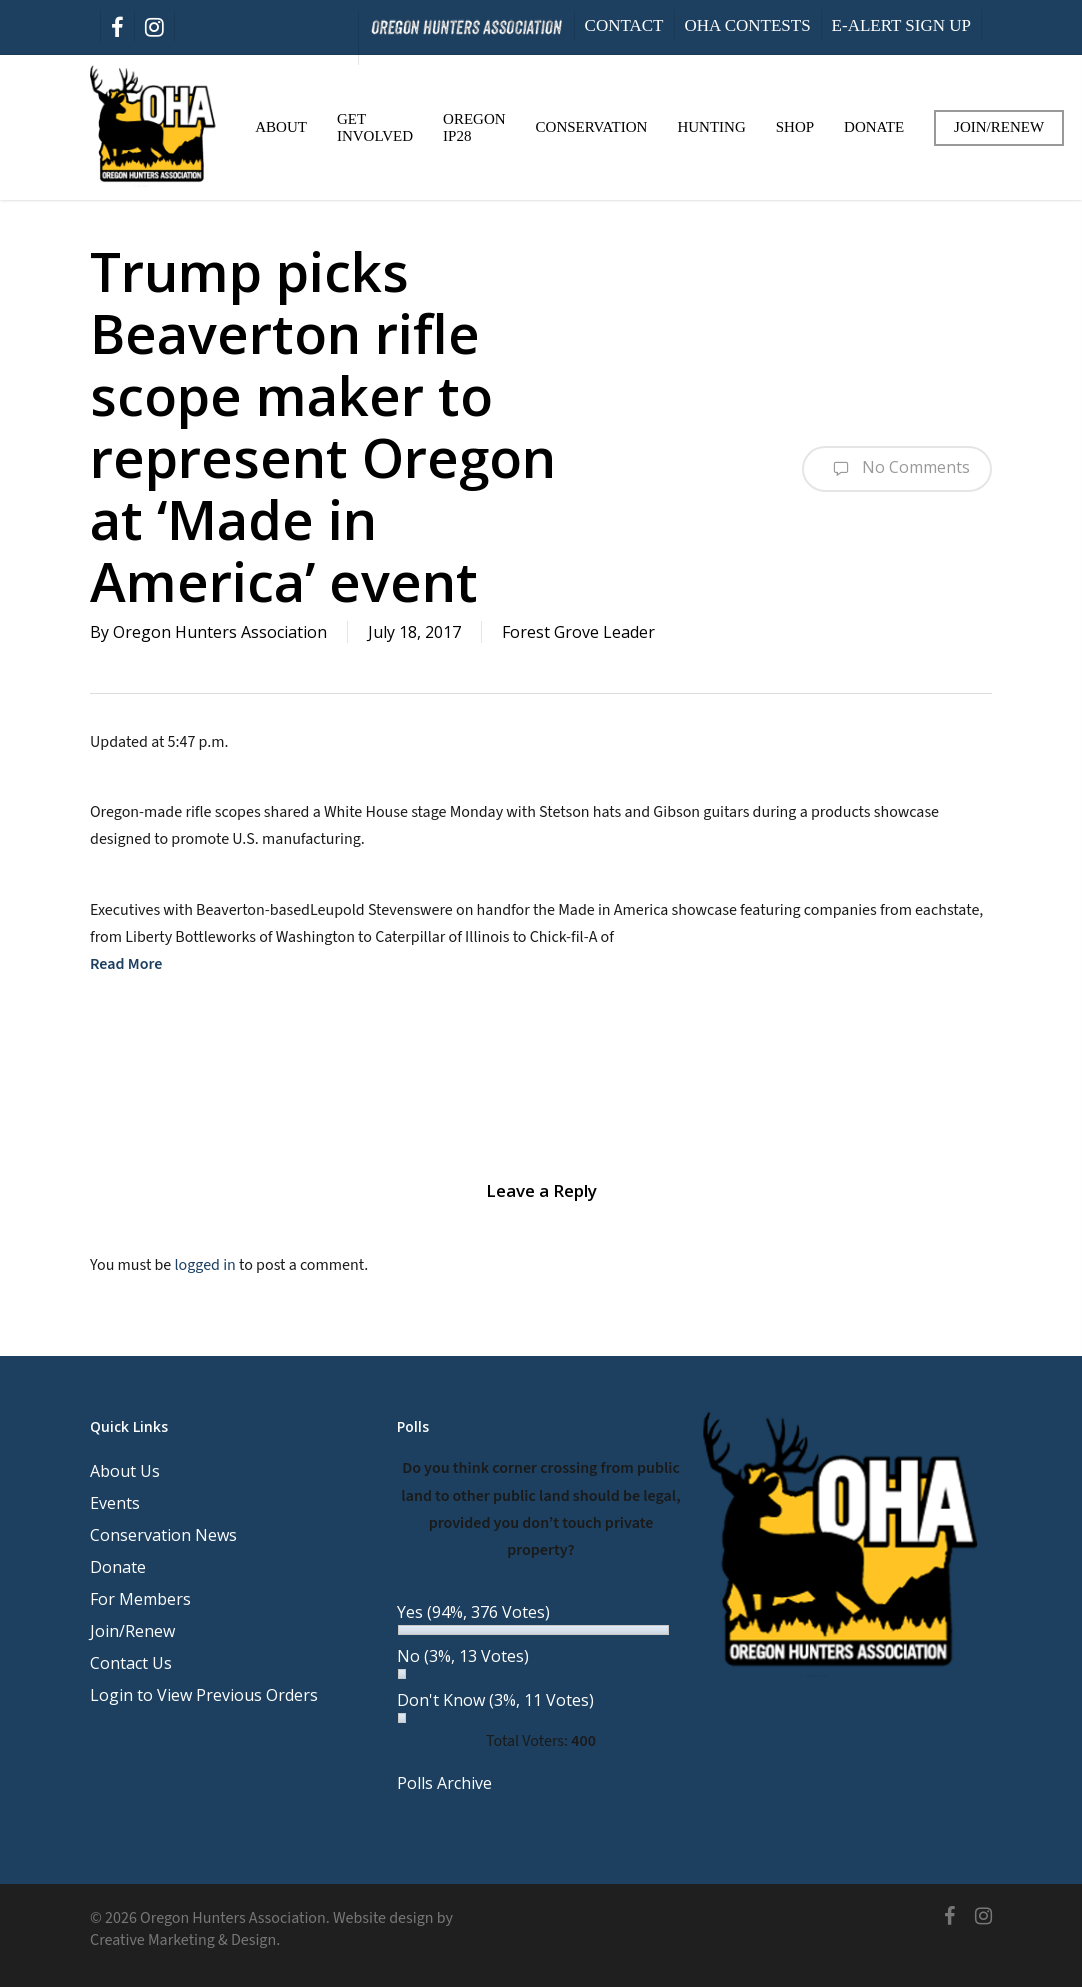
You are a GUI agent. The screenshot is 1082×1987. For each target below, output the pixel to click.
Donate (118, 1567)
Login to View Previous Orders (204, 1695)
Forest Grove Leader (578, 632)
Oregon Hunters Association (220, 632)
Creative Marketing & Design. (185, 1940)
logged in (204, 1265)
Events (115, 1503)
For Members (140, 1599)
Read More (126, 964)
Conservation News (163, 1535)
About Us (125, 1471)
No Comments (897, 469)
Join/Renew (132, 1631)
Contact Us (131, 1663)
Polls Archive (444, 1783)
